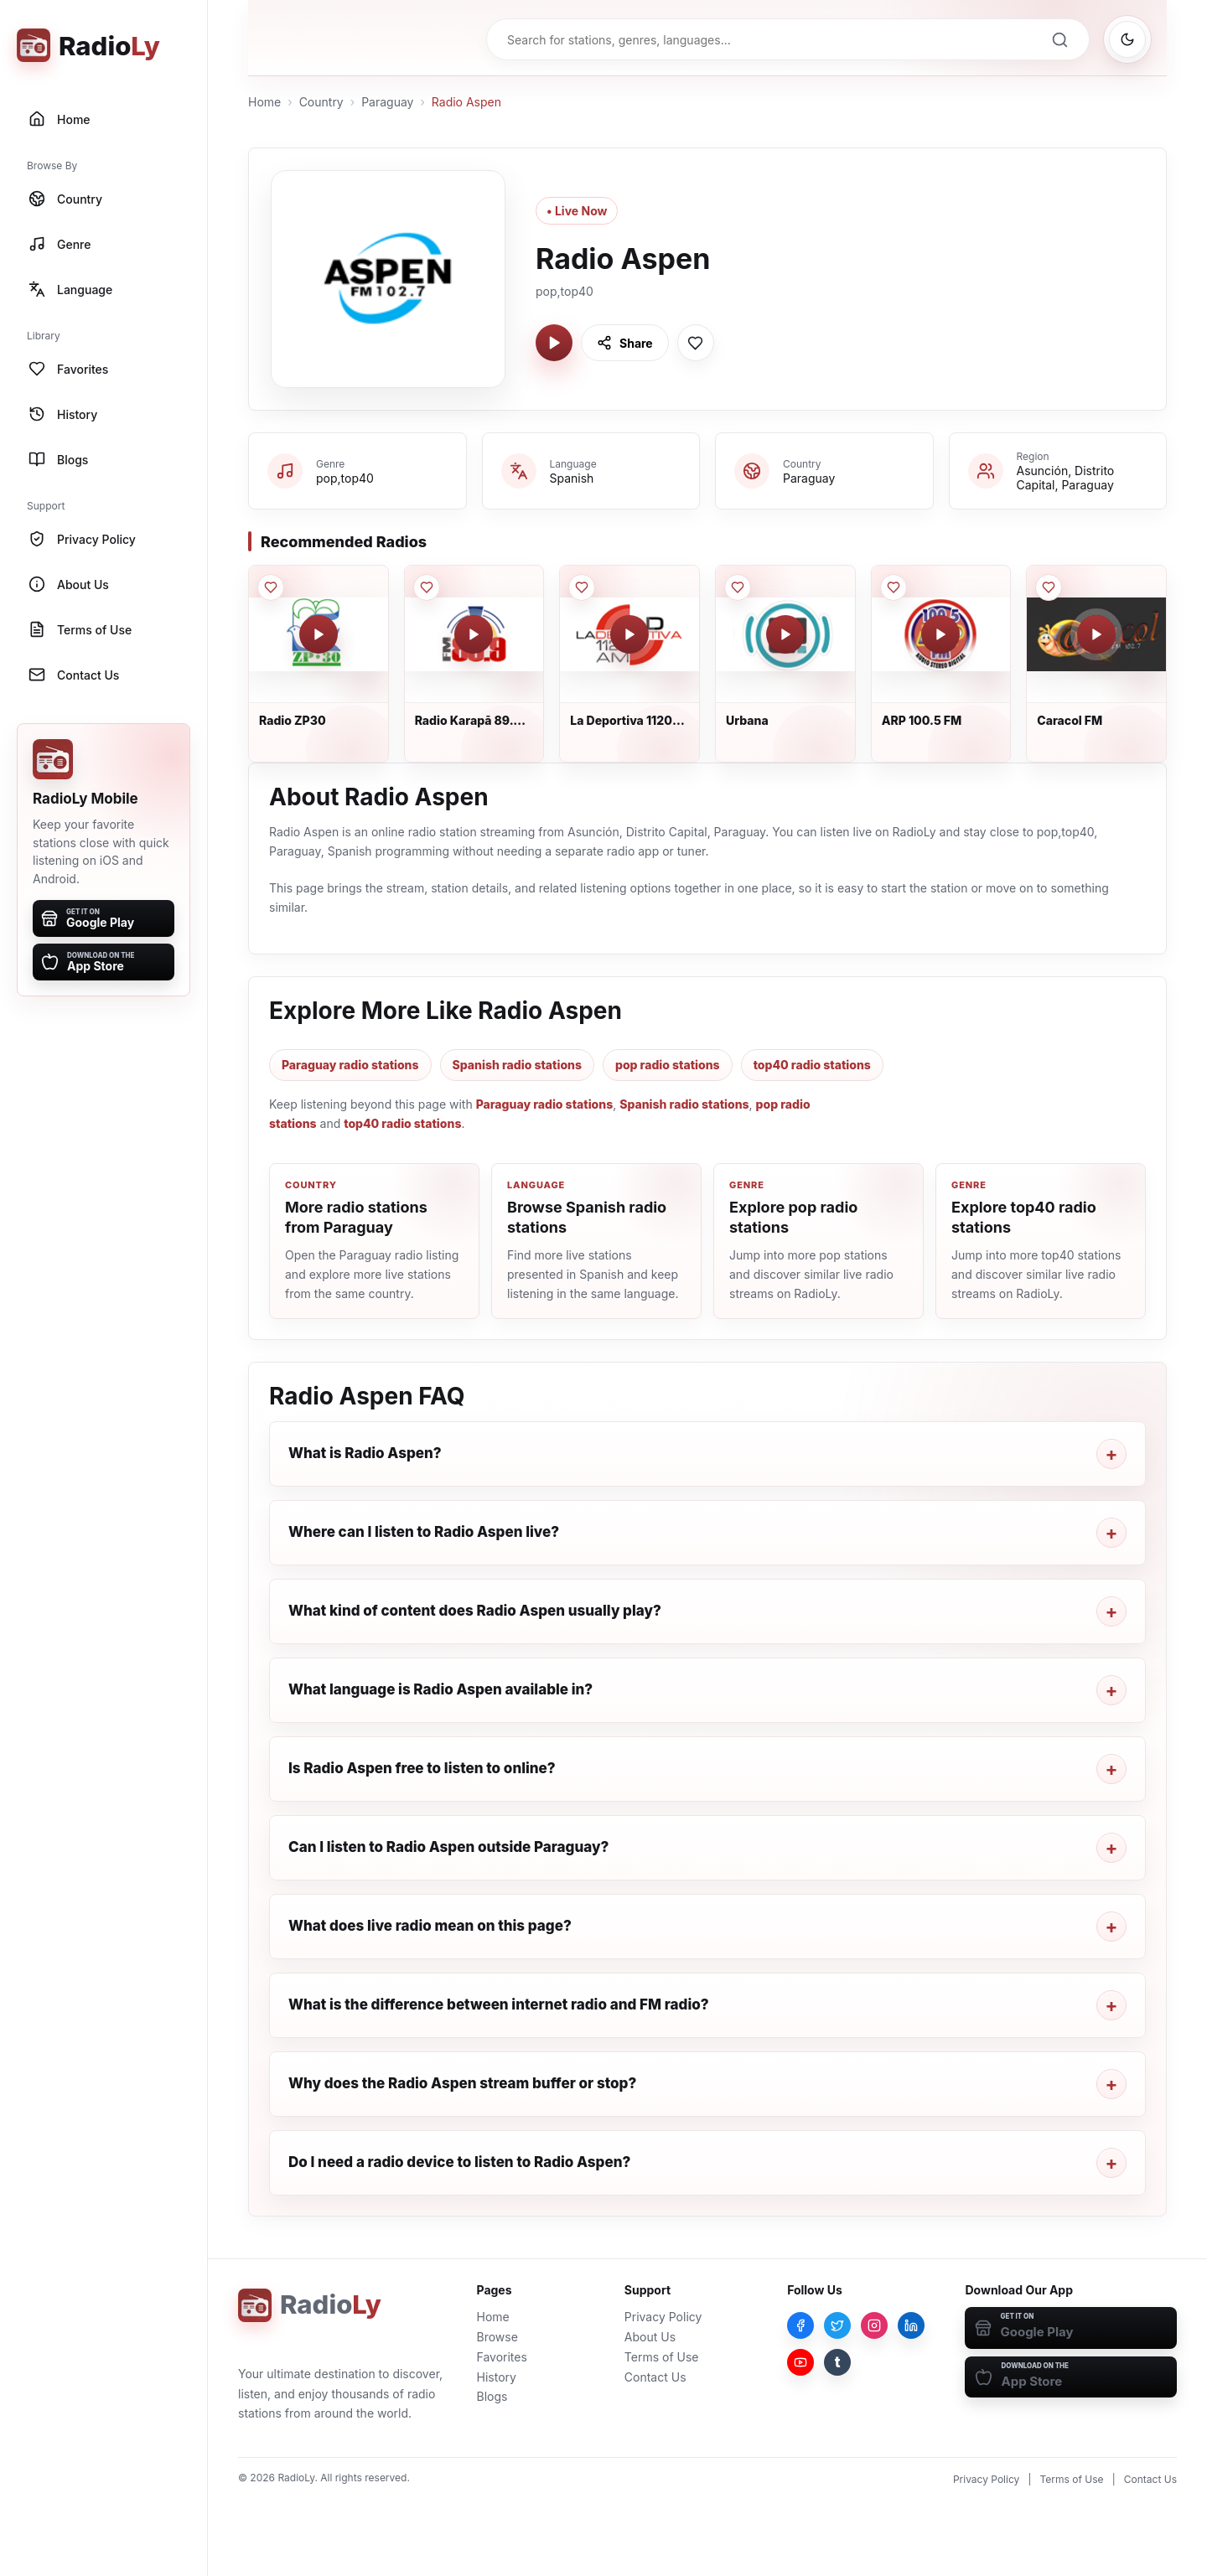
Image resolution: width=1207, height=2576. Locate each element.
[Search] (1059, 39)
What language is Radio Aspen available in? (440, 1689)
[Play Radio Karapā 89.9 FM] (473, 634)
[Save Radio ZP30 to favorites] (270, 587)
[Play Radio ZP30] (318, 634)
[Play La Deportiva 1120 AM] (629, 634)
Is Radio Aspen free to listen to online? (422, 1768)
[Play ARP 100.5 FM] (940, 634)
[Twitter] (837, 2325)
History (496, 2377)
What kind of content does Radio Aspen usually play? (474, 1610)
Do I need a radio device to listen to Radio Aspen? (459, 2162)
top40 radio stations (812, 1065)
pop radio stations (667, 1065)
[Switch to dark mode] (1127, 39)
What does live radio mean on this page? (430, 1925)
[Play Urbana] (785, 634)
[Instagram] (874, 2325)
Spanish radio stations (517, 1065)
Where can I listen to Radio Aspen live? (423, 1531)
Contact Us (655, 2377)
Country (321, 102)
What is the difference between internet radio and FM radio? (498, 2004)
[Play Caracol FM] (1096, 634)
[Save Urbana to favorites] (737, 587)
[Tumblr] (837, 2362)
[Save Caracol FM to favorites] (1048, 587)
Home (264, 102)
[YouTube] (800, 2362)
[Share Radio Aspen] (625, 342)
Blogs (492, 2396)
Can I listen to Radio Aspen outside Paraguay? (448, 1847)
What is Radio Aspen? (365, 1453)
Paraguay (387, 102)
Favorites (502, 2357)
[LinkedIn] (911, 2325)
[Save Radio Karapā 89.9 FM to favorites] (426, 587)
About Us (650, 2337)
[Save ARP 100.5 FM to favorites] (893, 587)
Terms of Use (661, 2357)
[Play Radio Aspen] (554, 342)
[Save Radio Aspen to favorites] (695, 342)
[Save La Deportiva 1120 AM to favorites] (581, 587)
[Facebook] (800, 2325)
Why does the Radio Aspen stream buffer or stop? (462, 2083)
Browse (497, 2337)
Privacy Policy (663, 2317)
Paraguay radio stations (350, 1065)
